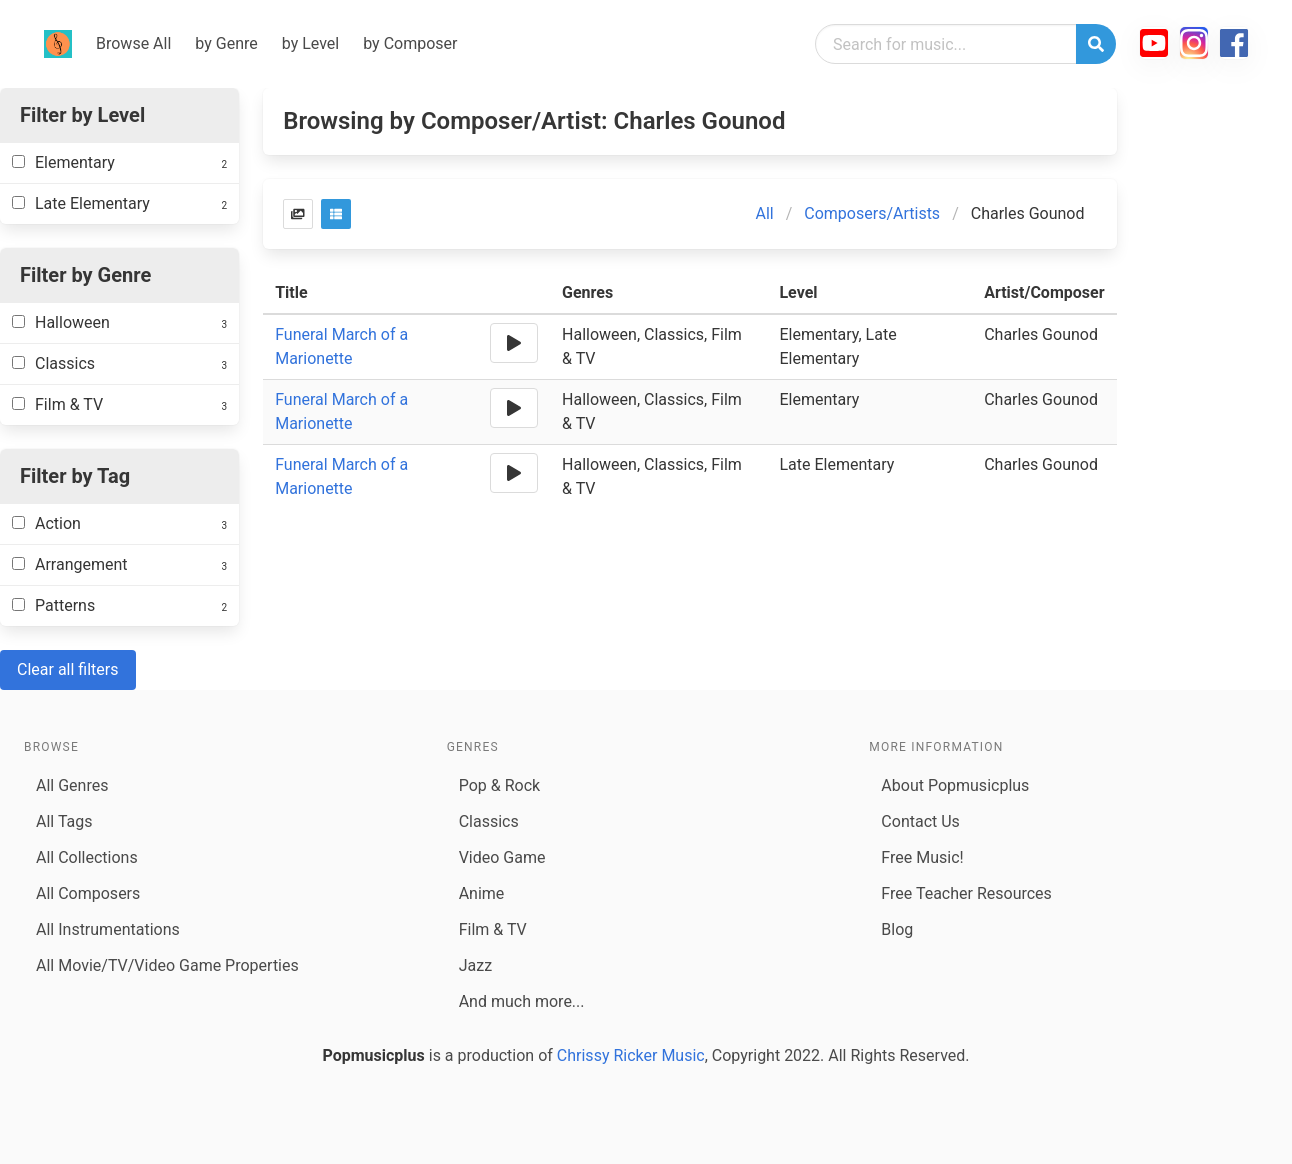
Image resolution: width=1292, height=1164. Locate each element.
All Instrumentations (108, 929)
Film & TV (493, 929)
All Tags (64, 821)
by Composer (410, 43)
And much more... (522, 1001)
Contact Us (920, 821)
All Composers (88, 893)
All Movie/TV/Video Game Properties (167, 965)
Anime (482, 893)
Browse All (133, 43)
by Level (310, 43)
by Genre (226, 43)
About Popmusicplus (955, 785)
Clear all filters (68, 669)
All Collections (87, 857)
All (764, 213)
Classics (489, 821)
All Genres (72, 785)
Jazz (475, 965)
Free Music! (922, 857)
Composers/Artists (872, 213)
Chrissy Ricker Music (631, 1055)
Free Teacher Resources (966, 893)
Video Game (502, 857)
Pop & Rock (499, 785)
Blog (897, 929)
